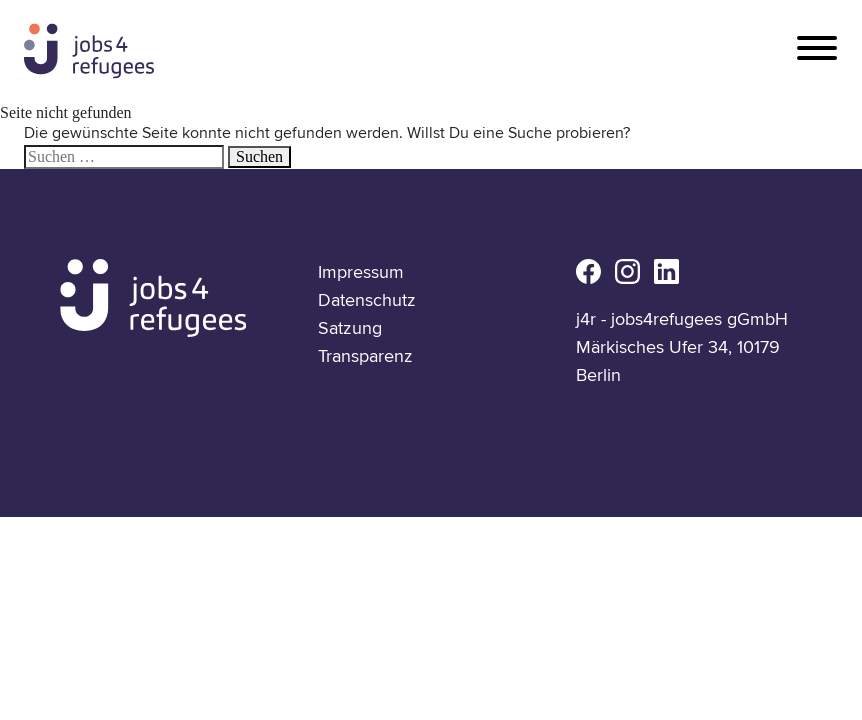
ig (627, 271)
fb (588, 271)
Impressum (361, 272)
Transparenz (365, 356)
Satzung (350, 328)
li (666, 271)
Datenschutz (367, 300)
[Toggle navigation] (817, 49)
